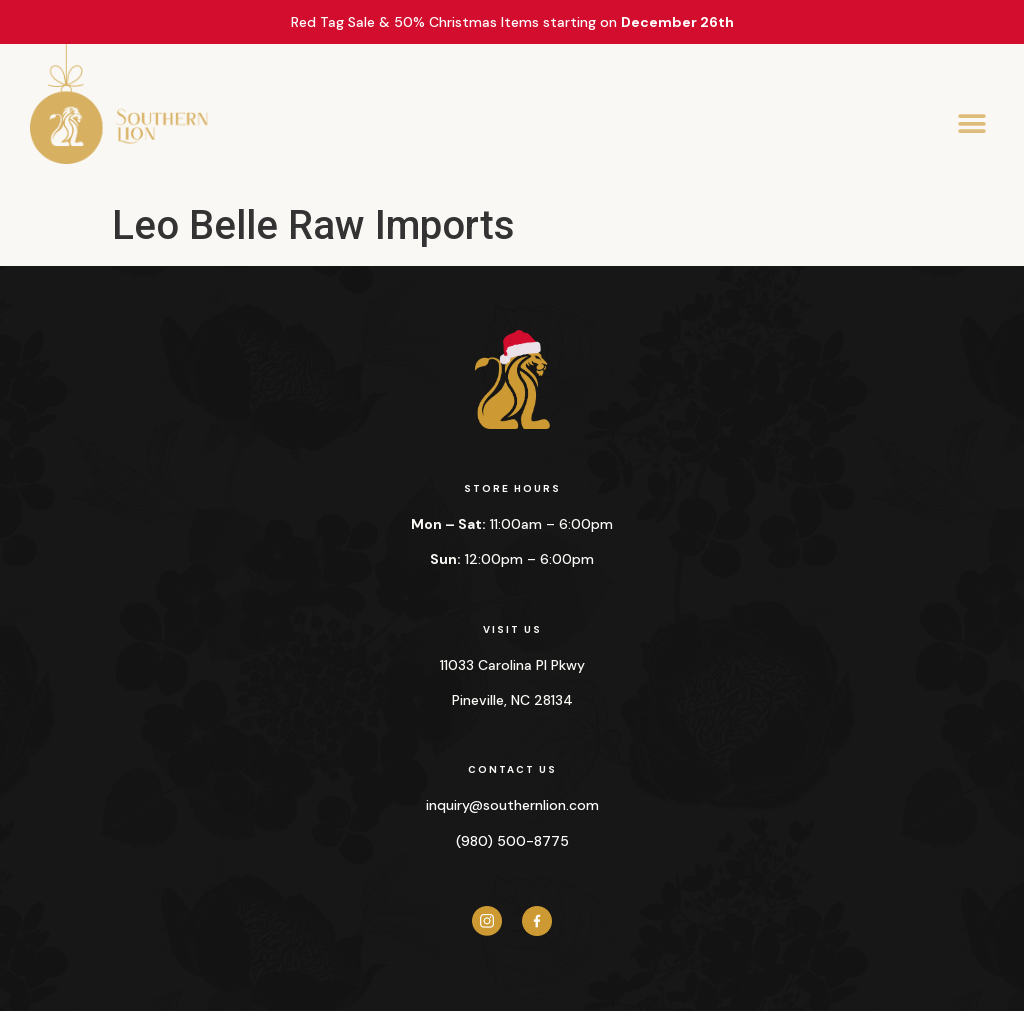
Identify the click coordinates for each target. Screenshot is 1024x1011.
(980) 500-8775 (512, 841)
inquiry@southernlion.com (512, 805)
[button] (971, 124)
